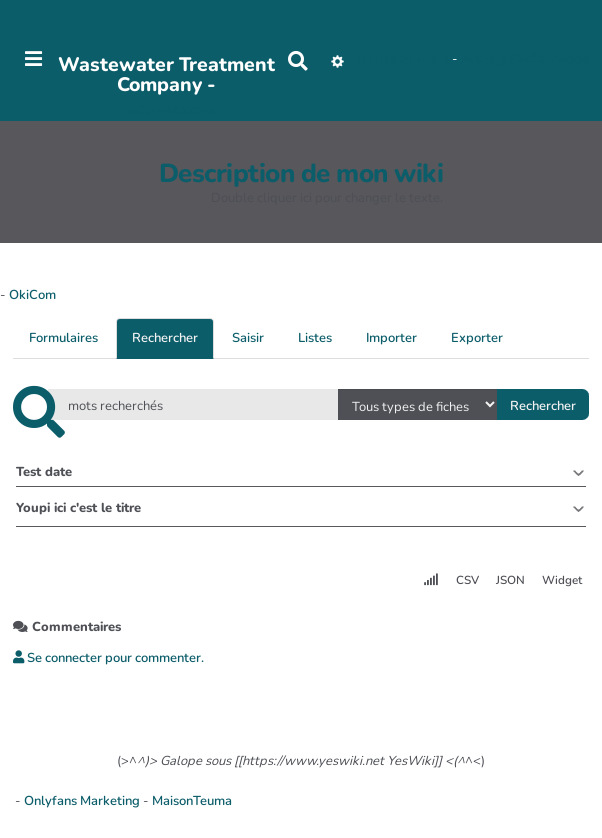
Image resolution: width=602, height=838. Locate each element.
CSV (467, 580)
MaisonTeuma (192, 801)
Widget (562, 580)
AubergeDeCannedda (525, 60)
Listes (315, 338)
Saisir (248, 338)
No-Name (385, 60)
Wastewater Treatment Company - (166, 74)
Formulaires (63, 338)
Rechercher (165, 338)
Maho (433, 60)
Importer (391, 338)
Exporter (477, 338)
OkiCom (32, 295)
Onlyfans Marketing (83, 801)
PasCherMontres (166, 110)
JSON (510, 580)
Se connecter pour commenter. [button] (108, 658)
